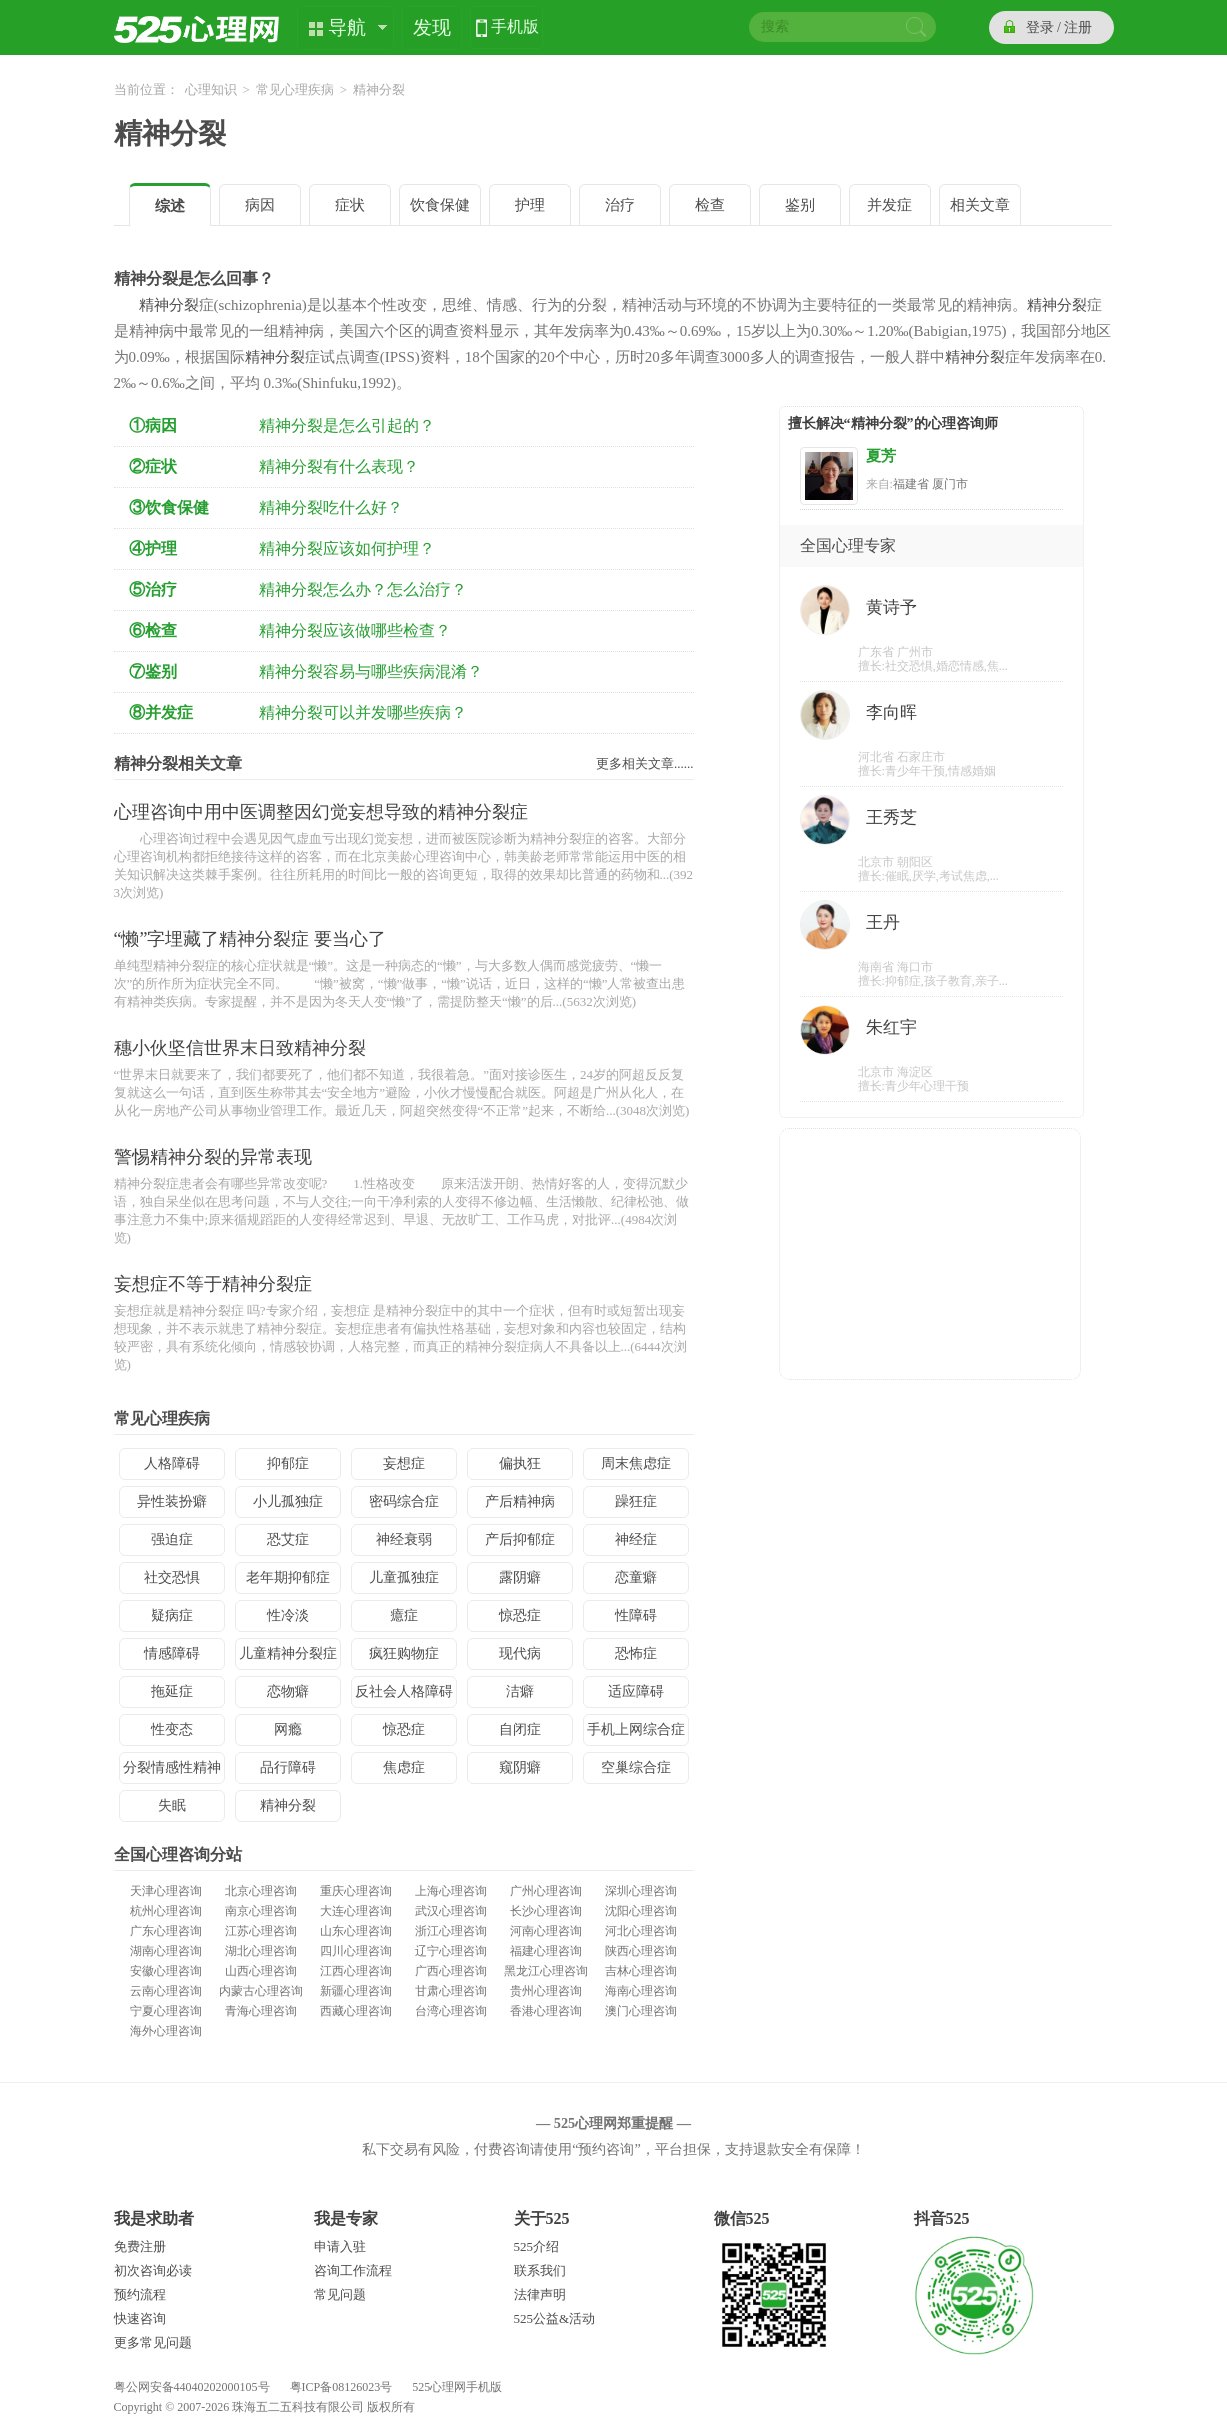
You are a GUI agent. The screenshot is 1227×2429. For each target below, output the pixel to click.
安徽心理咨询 (166, 1971)
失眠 (172, 1805)
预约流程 (140, 2294)
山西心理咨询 (261, 1971)
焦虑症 (404, 1767)
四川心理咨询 (356, 1951)
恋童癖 (636, 1577)
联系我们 (540, 2270)
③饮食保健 (169, 507)
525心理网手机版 (457, 2387)
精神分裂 (170, 133)
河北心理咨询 (641, 1931)
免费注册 (140, 2246)
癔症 (404, 1615)
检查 (710, 205)
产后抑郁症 (520, 1539)
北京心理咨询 (261, 1891)
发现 (432, 27)
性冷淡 (288, 1615)
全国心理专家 (848, 545)
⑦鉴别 (153, 671)
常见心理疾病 (295, 89)
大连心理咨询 (356, 1911)
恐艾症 (288, 1539)
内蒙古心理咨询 (261, 1991)
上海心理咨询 (451, 1891)
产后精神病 (520, 1501)
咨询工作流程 (353, 2270)
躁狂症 (636, 1501)
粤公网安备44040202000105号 (192, 2387)
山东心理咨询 (356, 1931)
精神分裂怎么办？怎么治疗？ (363, 589)
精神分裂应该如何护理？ (347, 548)
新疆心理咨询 (356, 1991)
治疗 (620, 205)
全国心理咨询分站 (178, 1854)
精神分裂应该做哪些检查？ (355, 630)
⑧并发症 (161, 712)
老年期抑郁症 (288, 1577)
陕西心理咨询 (641, 1951)
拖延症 (172, 1691)
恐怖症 (636, 1653)
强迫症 (172, 1539)
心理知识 (211, 89)
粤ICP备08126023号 (341, 2387)
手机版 (515, 29)
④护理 (153, 548)
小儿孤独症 (288, 1501)
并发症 (889, 205)
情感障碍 (172, 1653)
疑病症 (172, 1615)
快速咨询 (140, 2318)
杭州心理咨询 (166, 1911)
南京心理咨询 (261, 1911)
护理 (530, 205)
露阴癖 (520, 1577)
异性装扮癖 (172, 1501)
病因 (260, 205)
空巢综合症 (636, 1767)
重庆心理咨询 (356, 1891)
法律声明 (540, 2294)
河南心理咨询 (546, 1931)
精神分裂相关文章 (178, 763)
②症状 (153, 466)
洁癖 (520, 1691)
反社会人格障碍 (404, 1691)
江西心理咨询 (356, 1971)
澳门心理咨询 (641, 2011)
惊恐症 (520, 1615)
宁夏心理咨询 (166, 2011)
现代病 (520, 1653)
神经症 (636, 1539)
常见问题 (340, 2294)
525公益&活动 (555, 2318)
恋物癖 (288, 1691)
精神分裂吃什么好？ (331, 507)
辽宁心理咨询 (451, 1951)
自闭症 (520, 1729)
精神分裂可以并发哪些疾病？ (363, 712)
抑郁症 (288, 1463)
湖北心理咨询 (261, 1951)
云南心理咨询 (166, 1991)
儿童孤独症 (404, 1577)
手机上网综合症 (636, 1729)
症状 (350, 205)
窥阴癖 (520, 1767)
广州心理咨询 (546, 1891)
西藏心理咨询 (356, 2011)
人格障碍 (172, 1463)
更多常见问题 (153, 2342)
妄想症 (404, 1463)
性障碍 (636, 1615)
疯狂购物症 (404, 1653)
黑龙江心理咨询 (546, 1971)
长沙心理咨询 (546, 1911)
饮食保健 (440, 205)
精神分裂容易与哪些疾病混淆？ (371, 671)
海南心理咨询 (641, 1991)
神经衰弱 (404, 1539)
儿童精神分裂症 (288, 1653)
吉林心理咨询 (641, 1971)
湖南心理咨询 (166, 1951)
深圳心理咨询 (641, 1891)
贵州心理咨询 (546, 1991)
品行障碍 (288, 1767)
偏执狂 (520, 1463)
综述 (170, 206)
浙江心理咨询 (451, 1931)
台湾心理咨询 (451, 2011)
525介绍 (537, 2246)
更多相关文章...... (645, 763)
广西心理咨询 (451, 1971)
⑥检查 (153, 630)
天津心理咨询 (166, 1891)
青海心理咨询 (261, 2011)
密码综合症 (404, 1501)
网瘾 (288, 1729)
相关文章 (980, 205)
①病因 (153, 425)
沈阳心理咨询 (641, 1911)
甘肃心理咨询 (451, 1991)
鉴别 (800, 205)
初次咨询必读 (153, 2270)
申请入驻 (340, 2246)
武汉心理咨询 (451, 1911)
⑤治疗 (153, 589)
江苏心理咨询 (261, 1931)
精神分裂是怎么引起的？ (347, 425)
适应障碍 (636, 1691)
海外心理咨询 (166, 2031)
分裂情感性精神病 (172, 1772)
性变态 (172, 1729)
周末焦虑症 (636, 1463)
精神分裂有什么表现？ (339, 466)
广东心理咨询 (166, 1931)
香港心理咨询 (546, 2011)
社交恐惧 (172, 1577)
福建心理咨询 (546, 1951)
